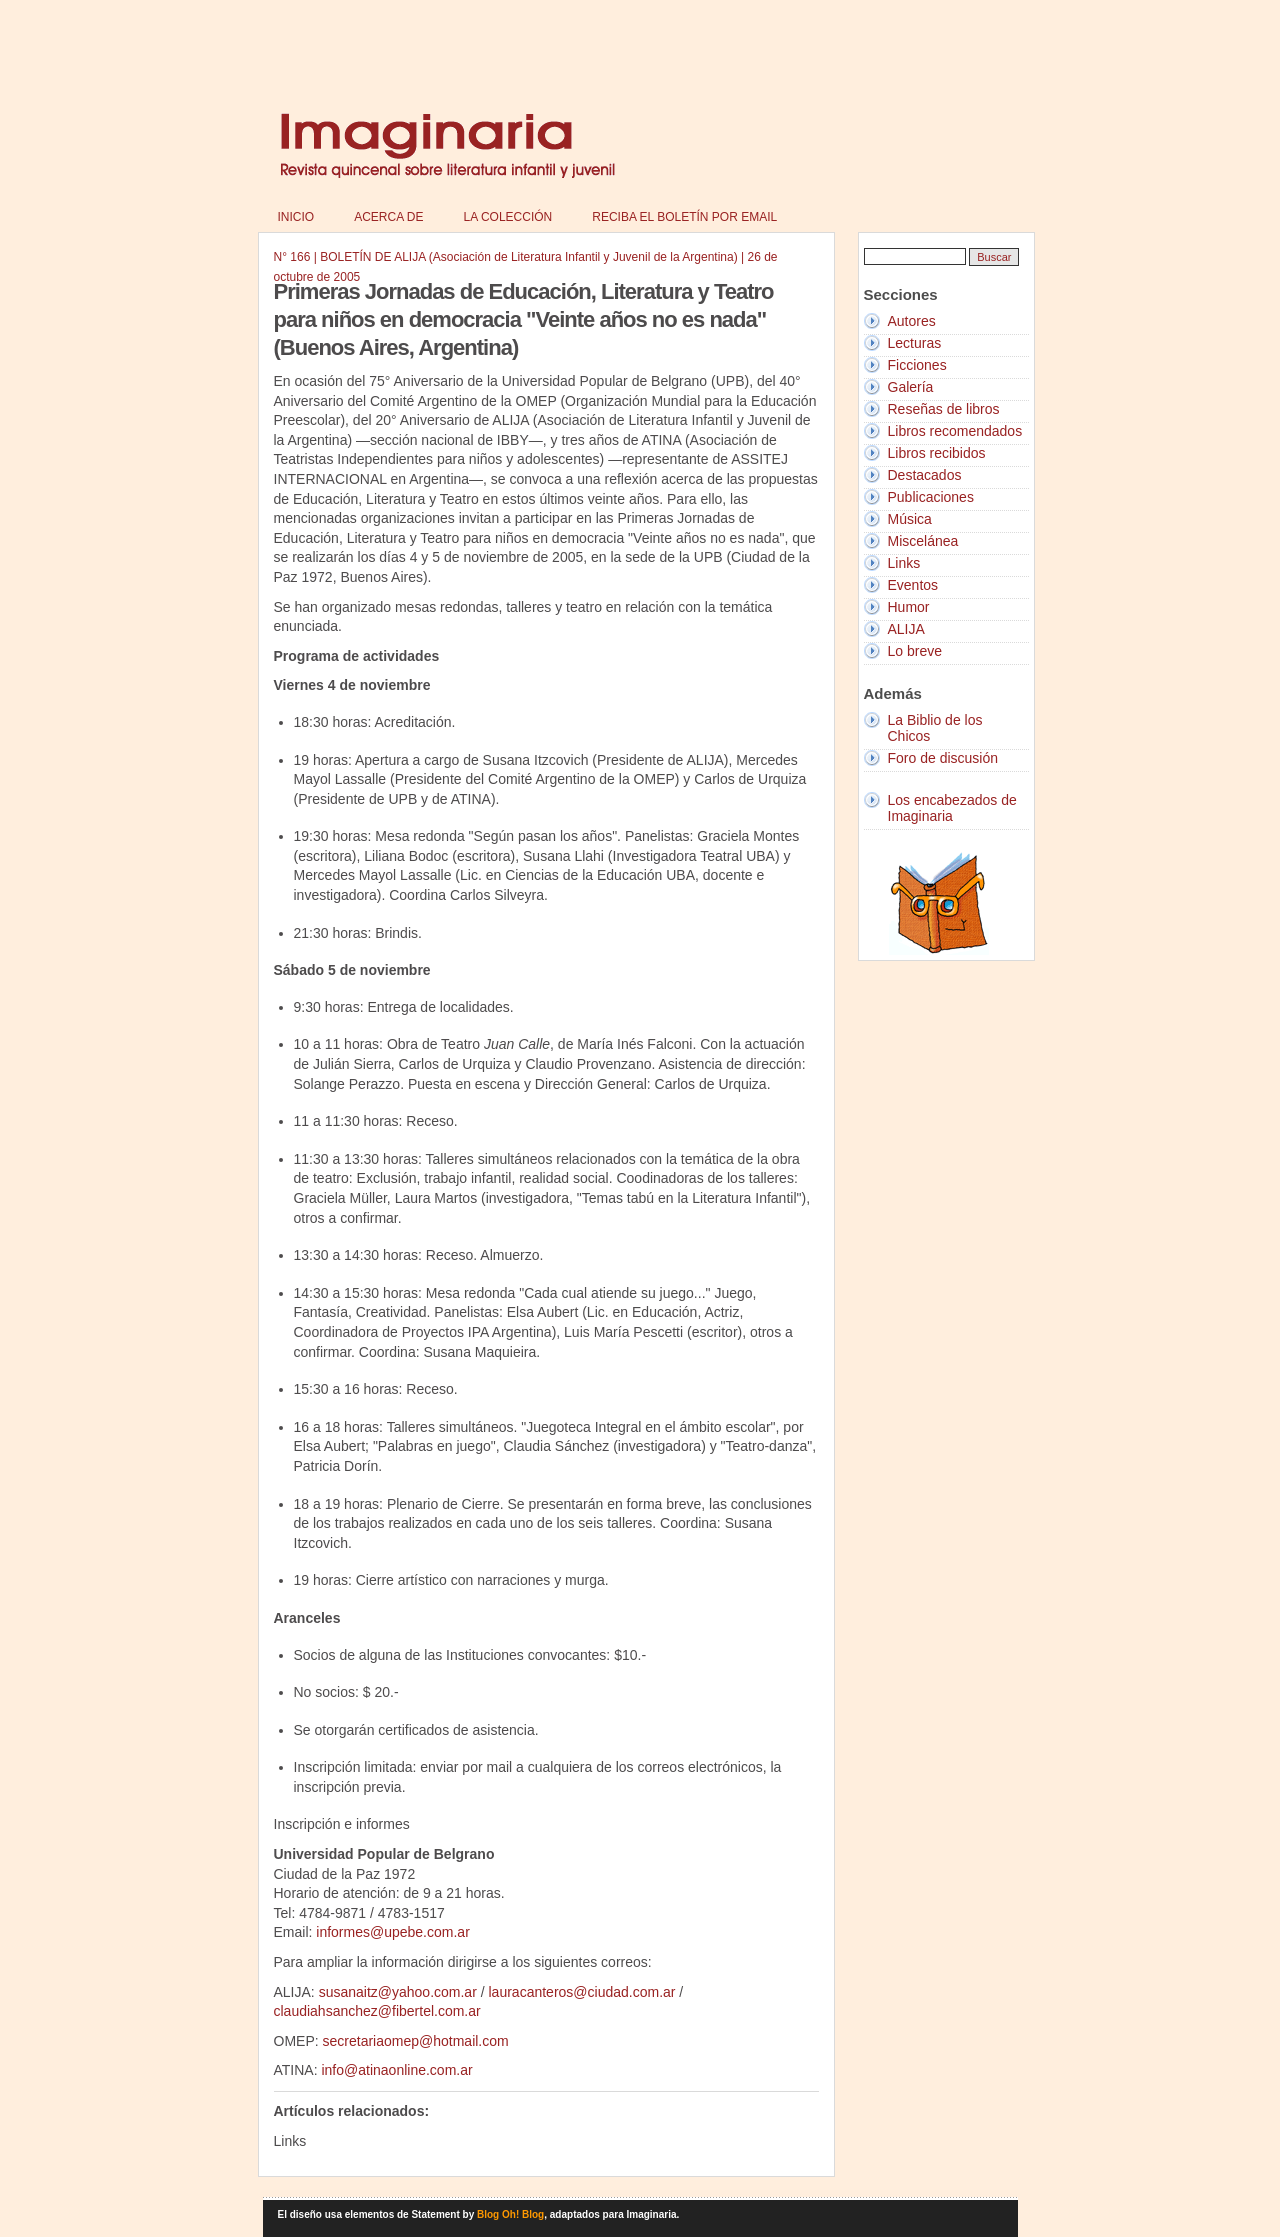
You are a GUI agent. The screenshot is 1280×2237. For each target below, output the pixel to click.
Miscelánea (923, 541)
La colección (508, 217)
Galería (911, 387)
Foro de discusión (943, 758)
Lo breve (915, 651)
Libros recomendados (955, 431)
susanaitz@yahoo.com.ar (398, 1992)
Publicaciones (931, 497)
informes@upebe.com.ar (393, 1932)
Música (910, 519)
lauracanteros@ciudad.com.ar (582, 1992)
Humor (909, 607)
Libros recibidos (937, 453)
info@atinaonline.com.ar (396, 2070)
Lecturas (915, 343)
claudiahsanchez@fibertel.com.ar (377, 2011)
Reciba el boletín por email (684, 217)
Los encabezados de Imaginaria (952, 808)
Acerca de (388, 217)
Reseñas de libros (944, 409)
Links (904, 563)
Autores (912, 321)
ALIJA (906, 629)
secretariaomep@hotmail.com (416, 2041)
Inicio (296, 217)
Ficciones (917, 365)
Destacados (925, 475)
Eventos (913, 585)
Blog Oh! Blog (510, 2214)
